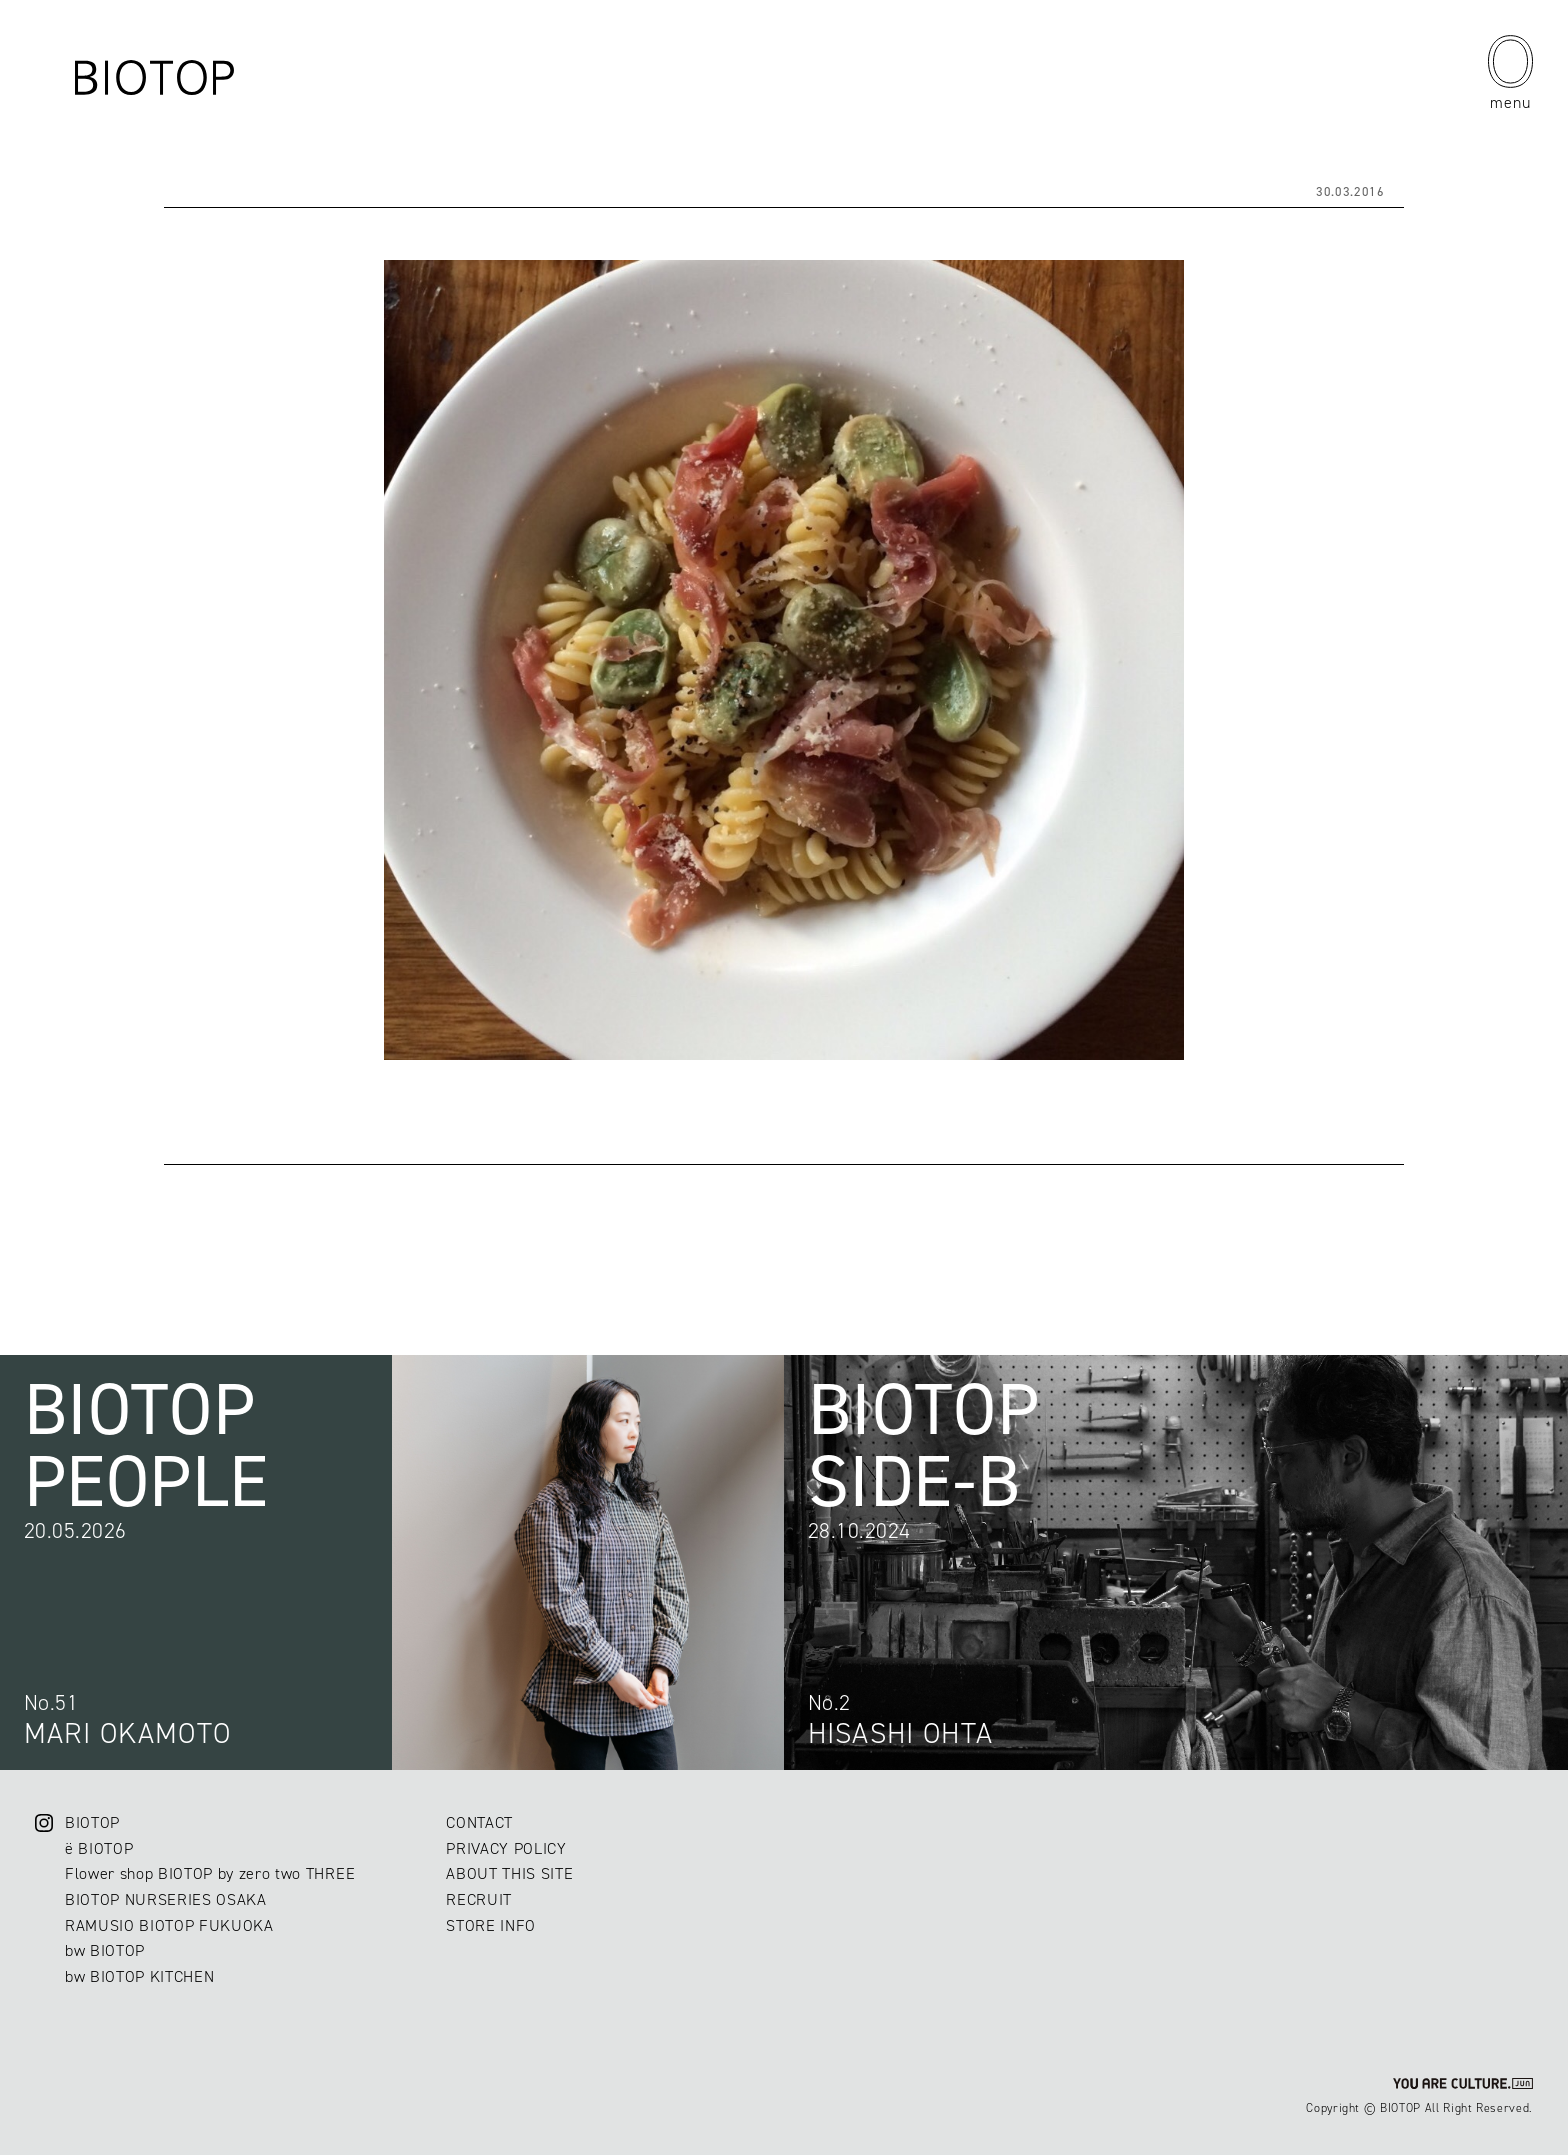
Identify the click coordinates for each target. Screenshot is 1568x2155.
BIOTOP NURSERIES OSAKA (166, 1899)
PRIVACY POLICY (506, 1848)
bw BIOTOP (105, 1950)
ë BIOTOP (99, 1848)
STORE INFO (491, 1925)
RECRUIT (479, 1899)
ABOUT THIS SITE (509, 1873)
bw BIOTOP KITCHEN (139, 1976)
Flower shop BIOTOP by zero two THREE (210, 1873)
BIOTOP (92, 1822)
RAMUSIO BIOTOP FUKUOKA (169, 1925)
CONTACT (479, 1822)
